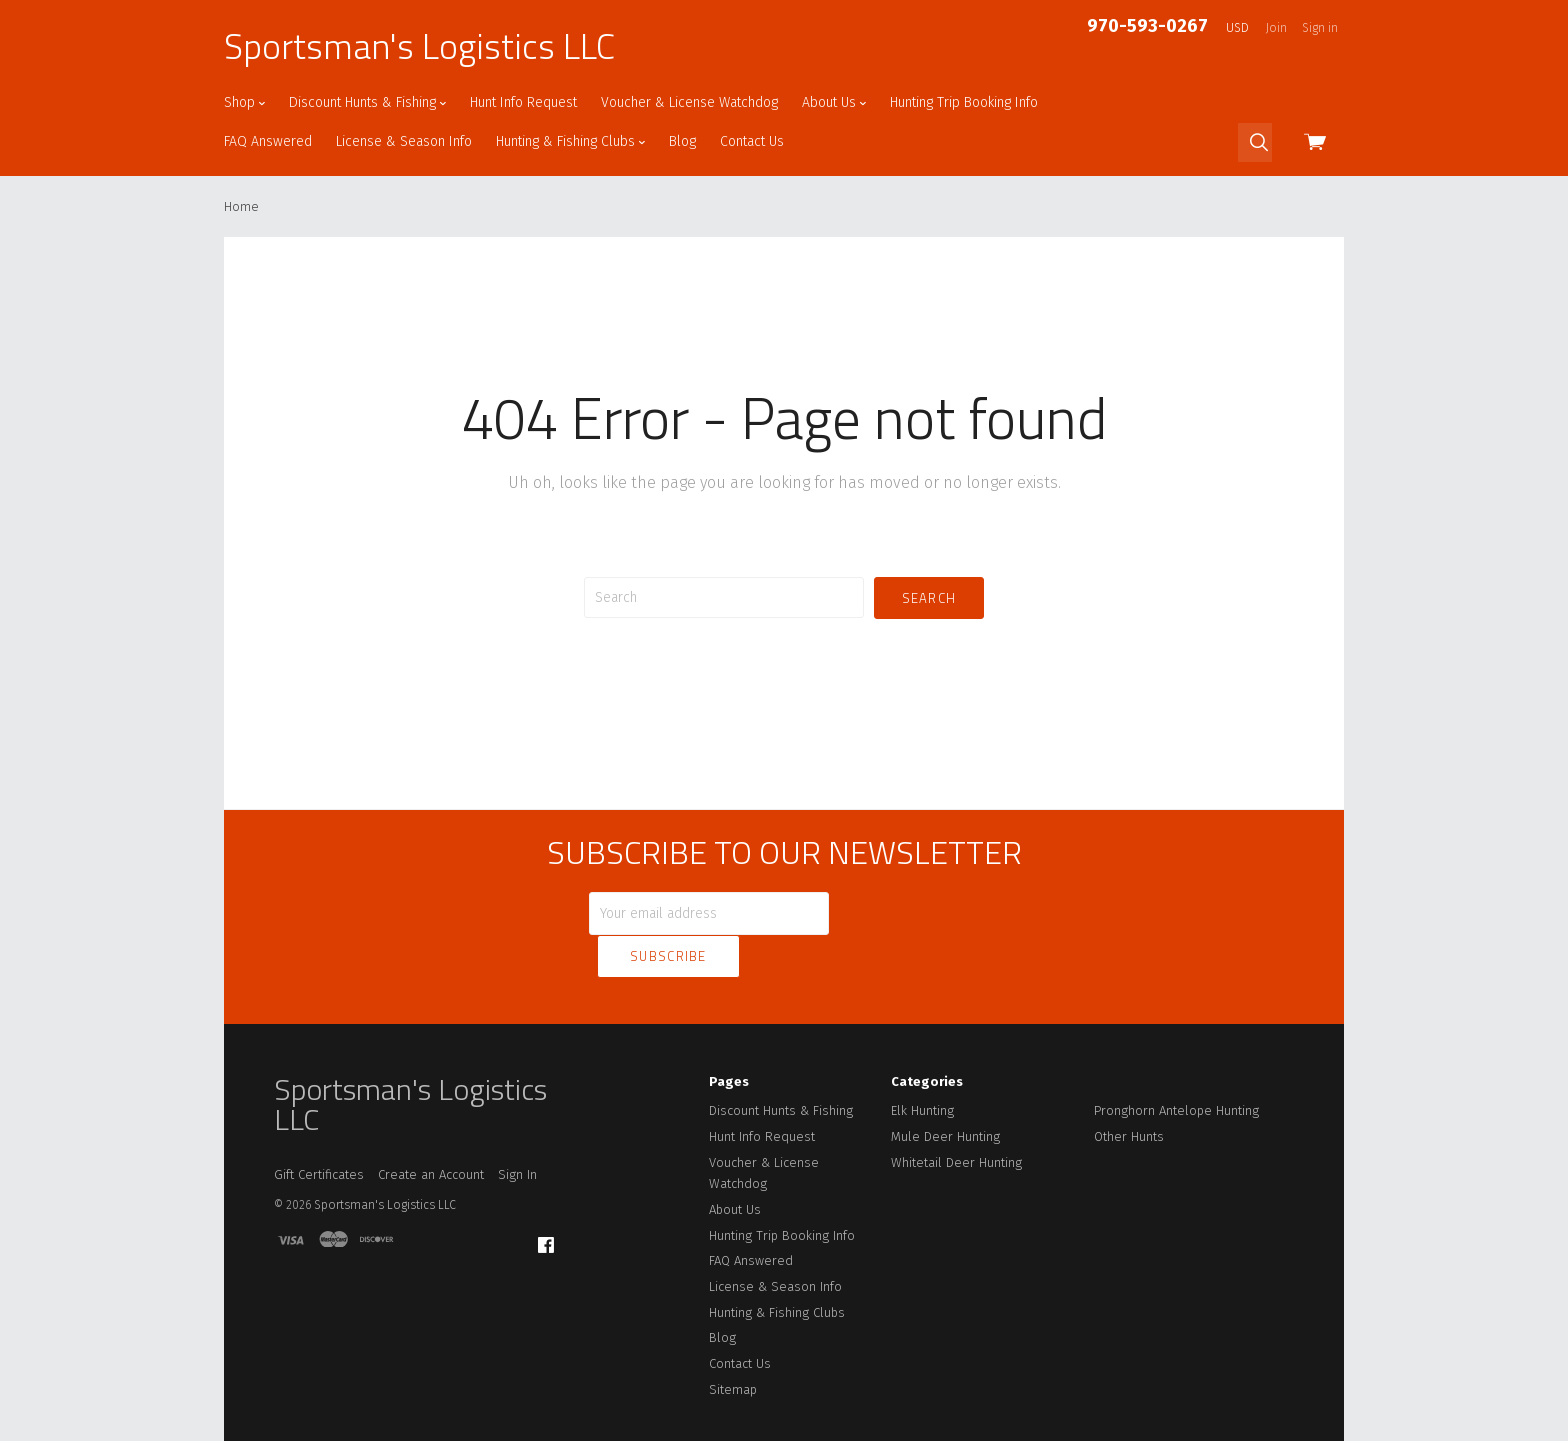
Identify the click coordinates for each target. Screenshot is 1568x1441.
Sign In (517, 1131)
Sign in (1320, 28)
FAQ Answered (268, 141)
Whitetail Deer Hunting (956, 1118)
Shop (244, 102)
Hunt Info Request (523, 102)
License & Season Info (404, 141)
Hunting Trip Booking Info (964, 102)
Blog (682, 141)
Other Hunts (1129, 1093)
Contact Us (752, 141)
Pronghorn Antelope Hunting (1176, 1067)
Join (1276, 28)
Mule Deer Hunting (945, 1093)
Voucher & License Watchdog (689, 102)
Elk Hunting (922, 1067)
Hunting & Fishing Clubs (570, 141)
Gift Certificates (319, 1131)
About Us (834, 102)
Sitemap (733, 1345)
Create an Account (431, 1131)
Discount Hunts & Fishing (367, 102)
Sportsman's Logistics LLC (419, 46)
